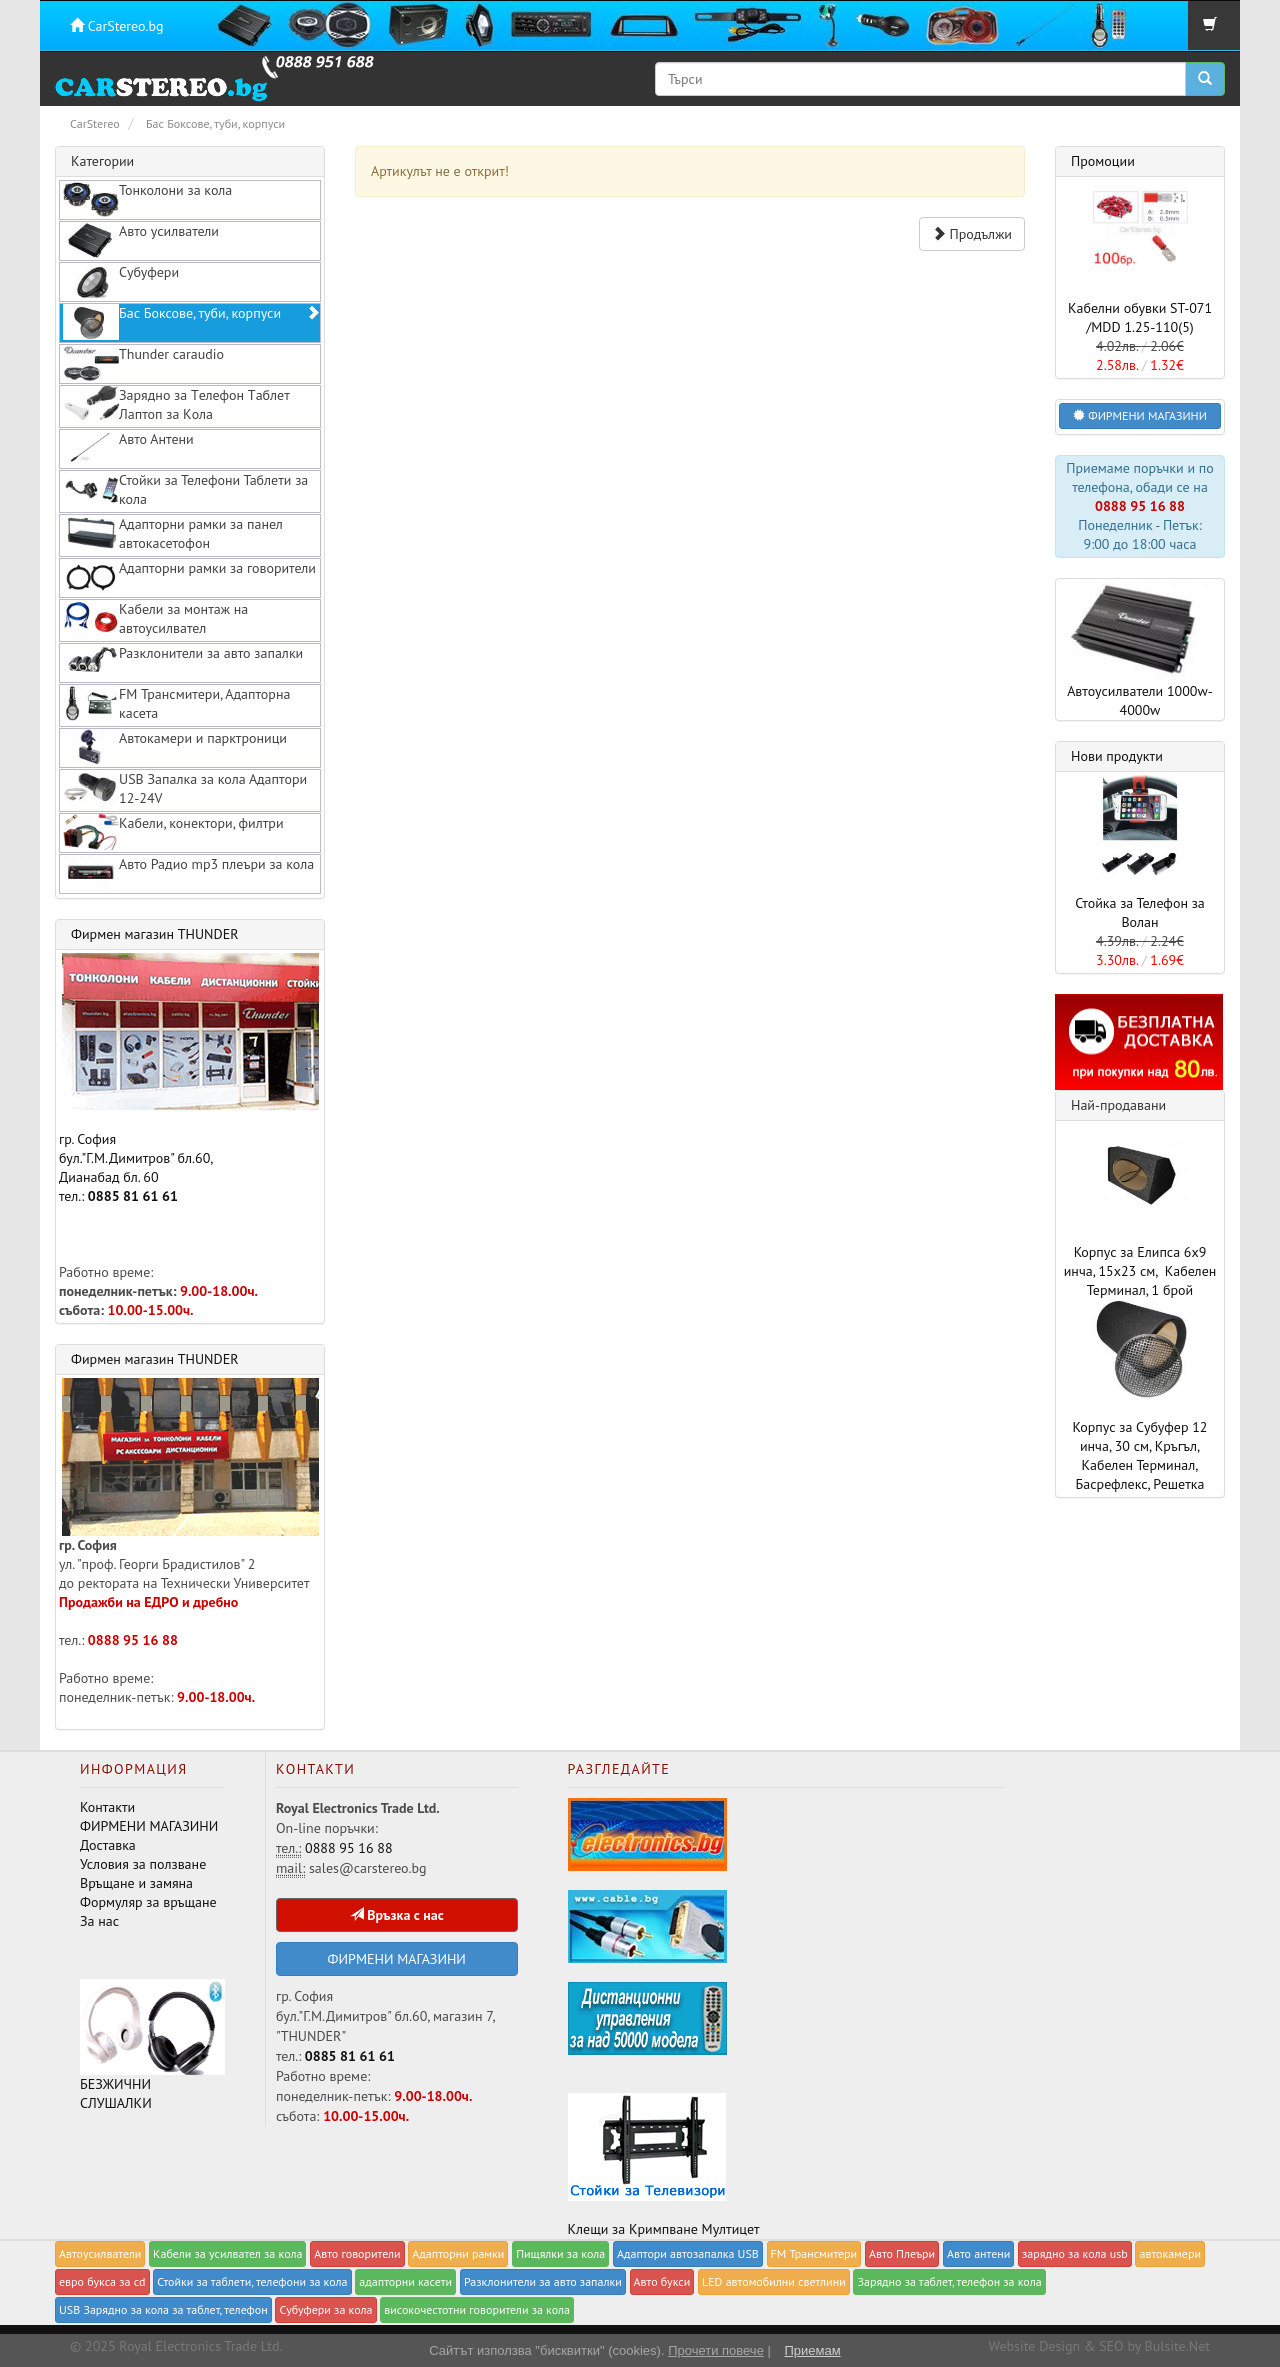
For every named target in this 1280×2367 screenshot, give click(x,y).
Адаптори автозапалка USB (688, 2253)
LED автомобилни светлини (774, 2281)
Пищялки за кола (560, 2253)
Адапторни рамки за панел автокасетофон (173, 533)
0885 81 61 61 (133, 1196)
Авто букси (662, 2281)
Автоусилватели (100, 2253)
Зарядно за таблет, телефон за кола (949, 2281)
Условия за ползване (143, 1864)
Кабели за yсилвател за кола (227, 2253)
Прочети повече (716, 2350)
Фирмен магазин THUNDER (155, 934)
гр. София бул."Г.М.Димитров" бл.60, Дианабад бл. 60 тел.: (189, 1079)
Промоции (1103, 161)
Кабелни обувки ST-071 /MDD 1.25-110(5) (1140, 317)
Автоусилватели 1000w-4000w (1140, 649)
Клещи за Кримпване (633, 2229)
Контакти (107, 1807)
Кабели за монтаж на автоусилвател (155, 618)
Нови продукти (1117, 756)
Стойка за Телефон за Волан (1140, 912)
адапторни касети (405, 2281)
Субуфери (121, 281)
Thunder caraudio (143, 363)
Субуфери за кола (325, 2309)
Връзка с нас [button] (397, 1915)
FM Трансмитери (814, 2253)
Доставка (108, 1845)
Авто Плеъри (902, 2253)
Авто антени (978, 2253)
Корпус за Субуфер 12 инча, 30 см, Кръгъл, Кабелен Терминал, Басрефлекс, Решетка (1140, 1455)
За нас (99, 1921)
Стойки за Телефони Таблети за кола (185, 489)
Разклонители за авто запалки (183, 662)
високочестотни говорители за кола (477, 2309)
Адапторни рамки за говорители (189, 577)
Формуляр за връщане (148, 1902)
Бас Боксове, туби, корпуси (191, 322)
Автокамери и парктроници (175, 747)
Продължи (972, 234)
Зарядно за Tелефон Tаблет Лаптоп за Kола (176, 404)
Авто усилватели (141, 240)
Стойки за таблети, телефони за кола (252, 2281)
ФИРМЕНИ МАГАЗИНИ (149, 1826)
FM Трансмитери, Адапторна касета (176, 703)
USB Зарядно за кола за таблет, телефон (163, 2309)
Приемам (812, 2350)
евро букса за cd (102, 2281)
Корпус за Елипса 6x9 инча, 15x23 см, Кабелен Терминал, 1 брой (1140, 1271)
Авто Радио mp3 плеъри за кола (188, 873)
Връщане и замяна (136, 1883)
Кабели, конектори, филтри (173, 832)
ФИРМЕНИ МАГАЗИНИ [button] (1140, 415)
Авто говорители (357, 2253)
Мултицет (731, 2229)
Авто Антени (128, 448)
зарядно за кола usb (1075, 2253)
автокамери (1170, 2253)
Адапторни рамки (458, 2253)
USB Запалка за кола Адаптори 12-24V (185, 788)
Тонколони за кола (147, 199)
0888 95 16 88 (133, 1640)
